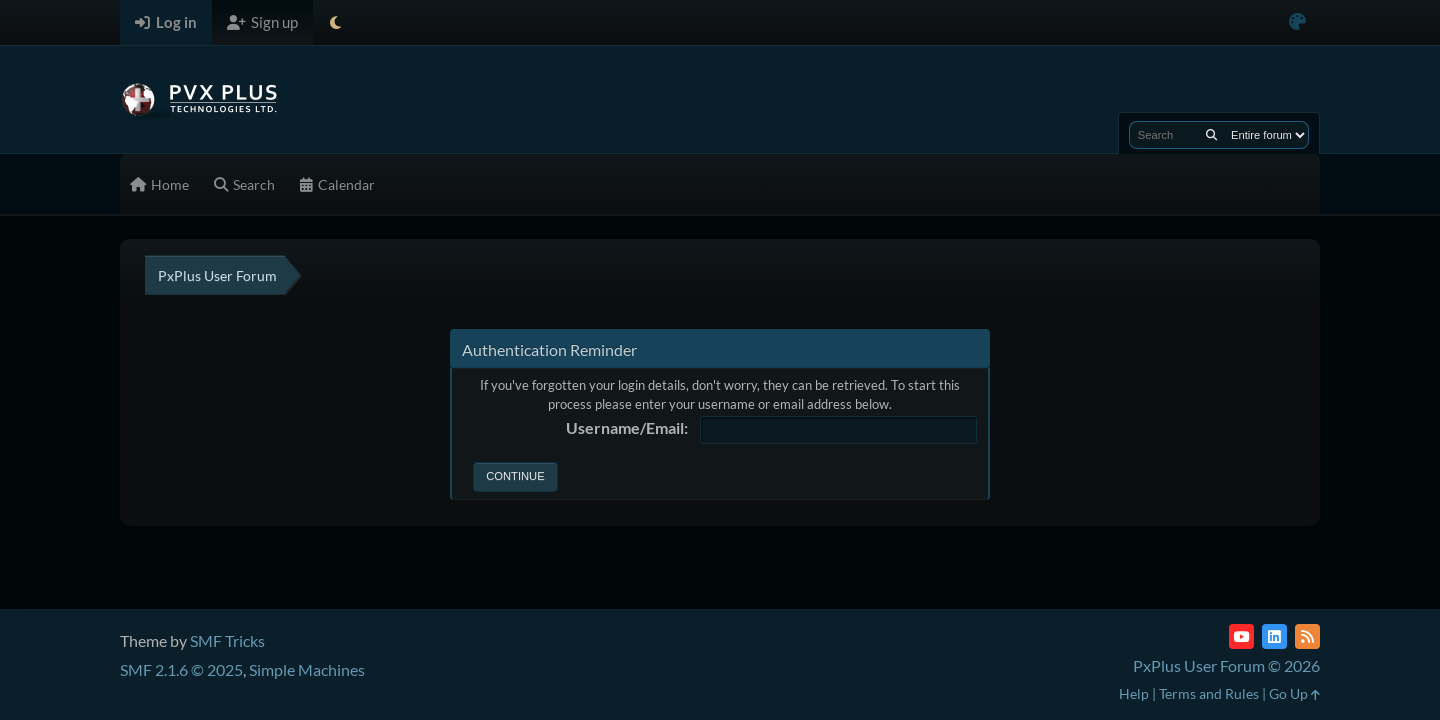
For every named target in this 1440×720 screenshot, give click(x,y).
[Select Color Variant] (1297, 22)
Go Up (1294, 693)
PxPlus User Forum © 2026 (1226, 665)
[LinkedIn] (1274, 636)
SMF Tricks (227, 640)
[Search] (1211, 135)
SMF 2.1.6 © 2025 (181, 669)
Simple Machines (307, 669)
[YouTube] (1241, 636)
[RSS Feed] (1307, 636)
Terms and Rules (1209, 693)
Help (1134, 693)
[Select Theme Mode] (335, 22)
